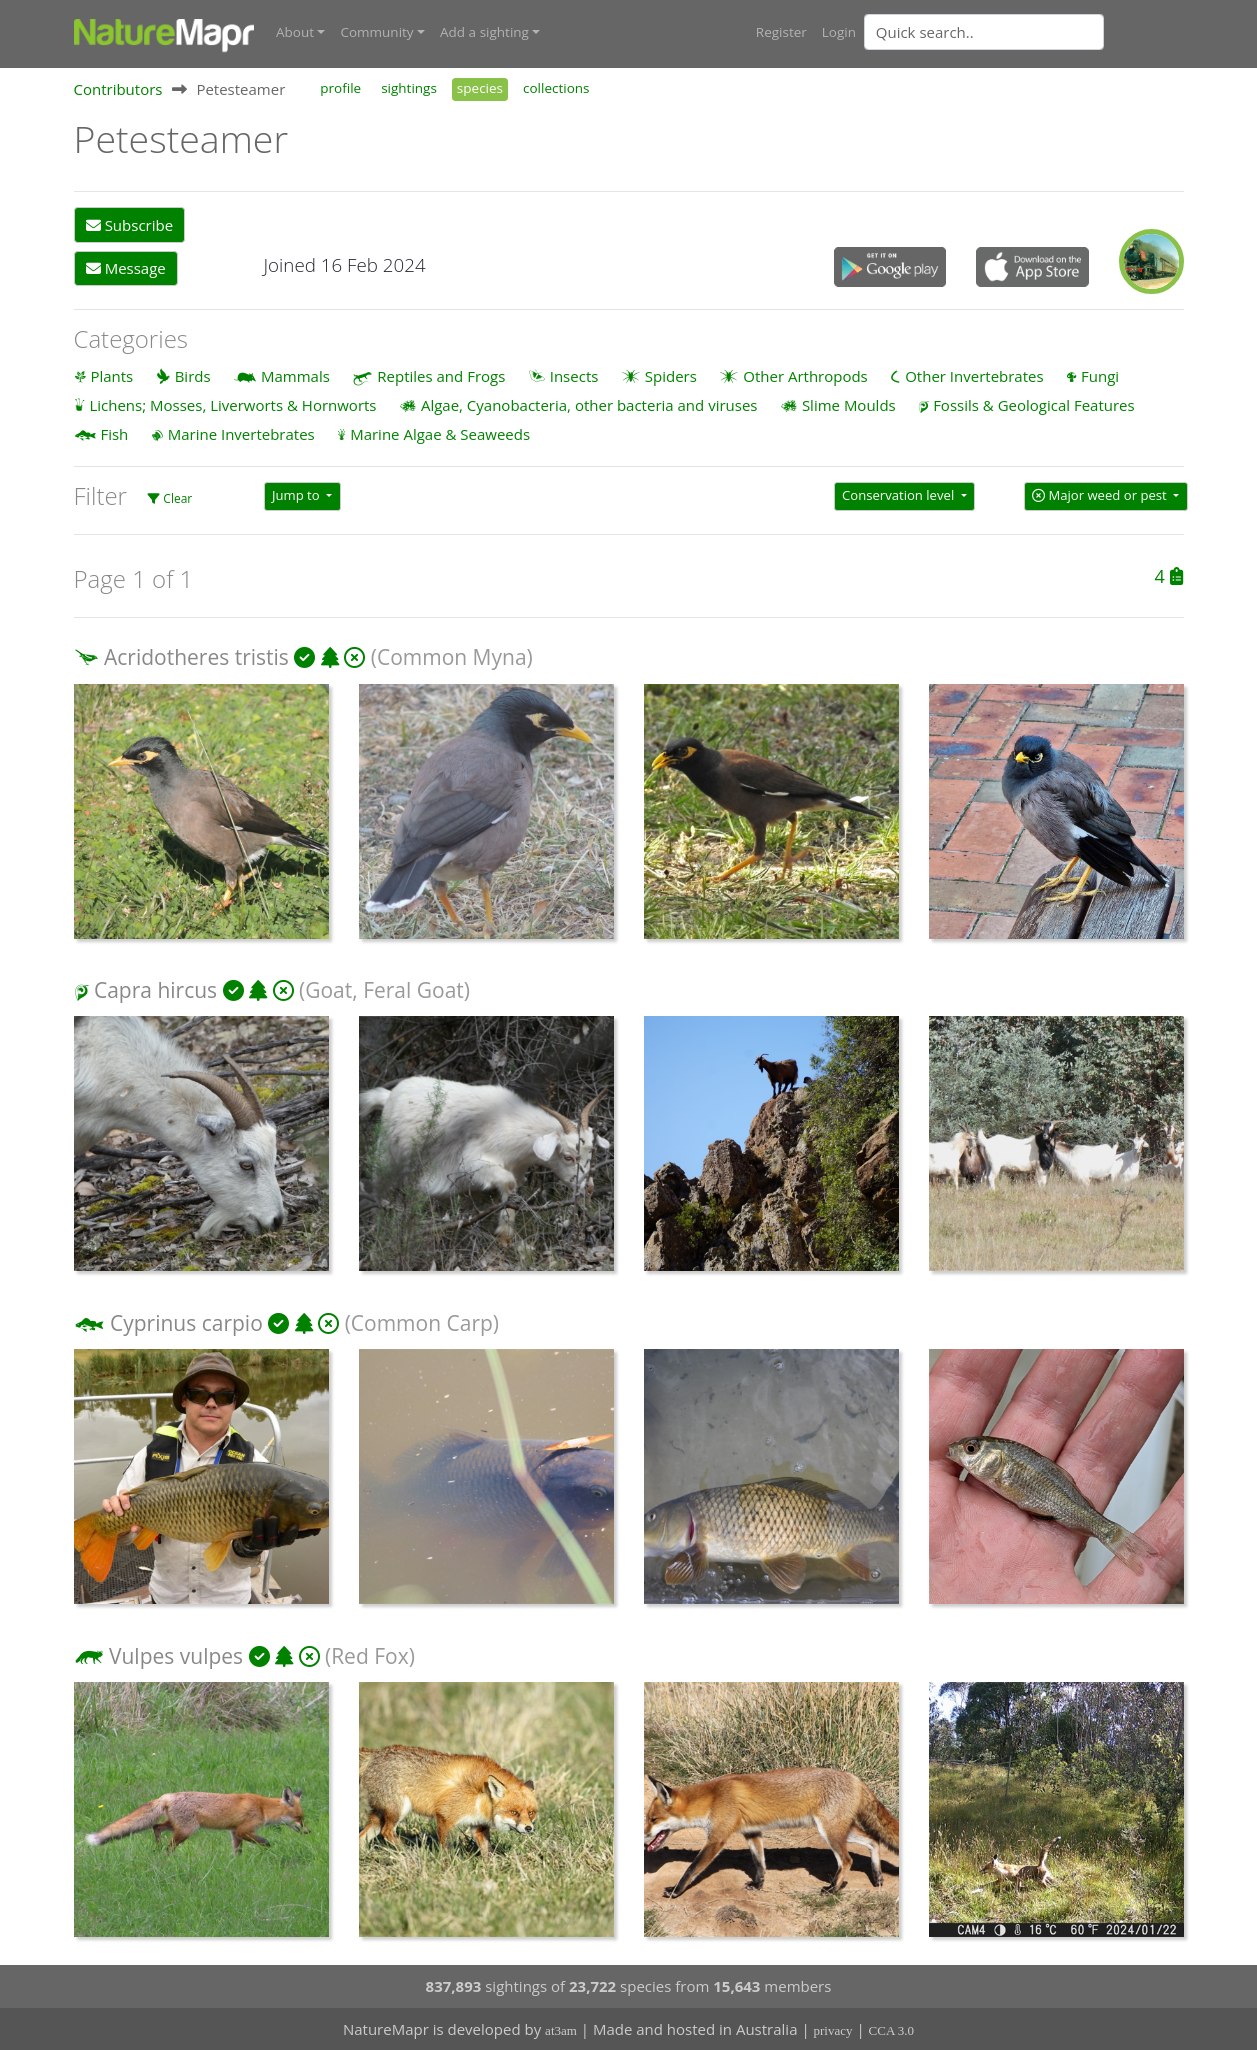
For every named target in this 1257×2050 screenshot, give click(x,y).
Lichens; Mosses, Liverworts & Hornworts (232, 405)
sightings (409, 88)
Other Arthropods (805, 376)
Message (126, 268)
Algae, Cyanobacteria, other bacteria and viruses (589, 405)
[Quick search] (984, 32)
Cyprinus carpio (186, 1323)
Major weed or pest (1101, 495)
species (480, 88)
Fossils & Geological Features (1034, 405)
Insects (574, 376)
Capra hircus (155, 990)
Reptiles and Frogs (441, 376)
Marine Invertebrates (241, 434)
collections (556, 88)
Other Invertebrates (974, 376)
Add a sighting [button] (484, 32)
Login (839, 32)
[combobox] (1024, 32)
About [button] (295, 32)
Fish (114, 434)
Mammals (295, 376)
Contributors (118, 89)
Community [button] (376, 32)
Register (781, 32)
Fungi (1100, 376)
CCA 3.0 (892, 2030)
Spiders (671, 376)
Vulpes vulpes (176, 1656)
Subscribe (129, 225)
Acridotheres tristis (196, 657)
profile (340, 88)
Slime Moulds (849, 405)
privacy (833, 2030)
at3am (561, 2030)
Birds (193, 376)
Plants (111, 376)
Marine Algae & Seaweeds (440, 434)
